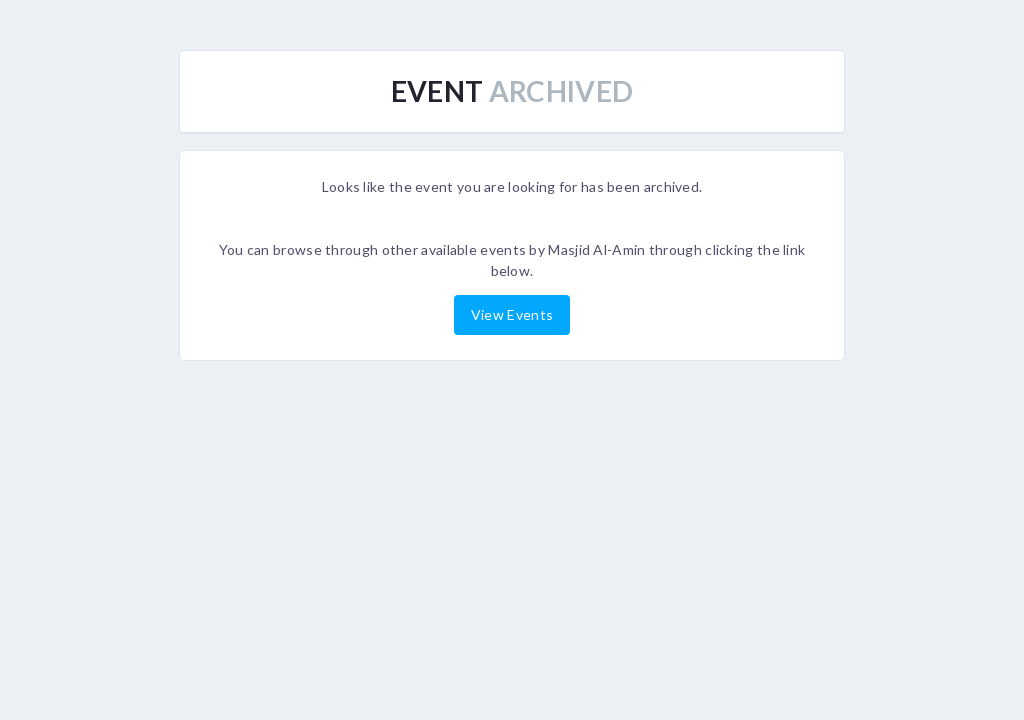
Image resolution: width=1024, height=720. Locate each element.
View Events (512, 314)
